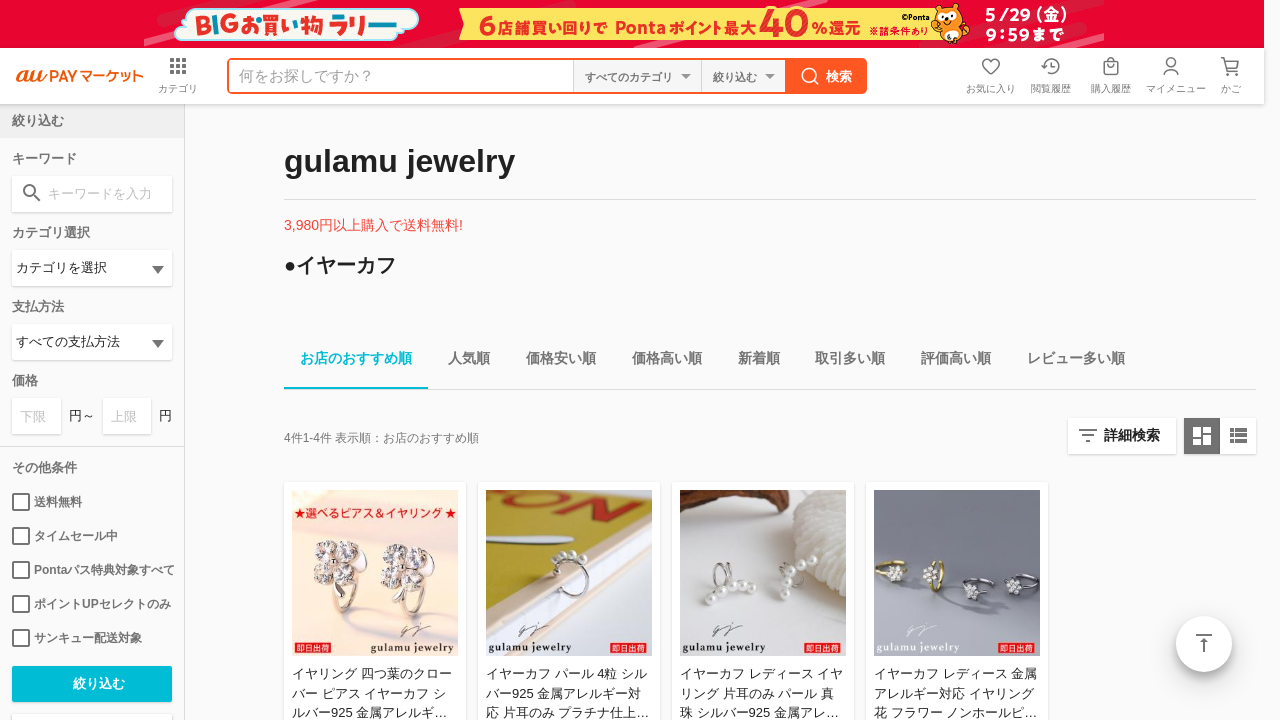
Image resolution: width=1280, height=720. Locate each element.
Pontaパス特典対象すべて (92, 570)
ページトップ (1204, 644)
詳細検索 (1132, 435)
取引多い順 (842, 361)
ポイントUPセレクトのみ (91, 604)
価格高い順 (659, 361)
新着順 (751, 361)
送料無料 (47, 502)
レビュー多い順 (1068, 361)
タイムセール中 (65, 536)
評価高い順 (948, 361)
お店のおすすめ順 (348, 361)
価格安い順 (553, 361)
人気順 (461, 361)
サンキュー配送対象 (77, 638)
